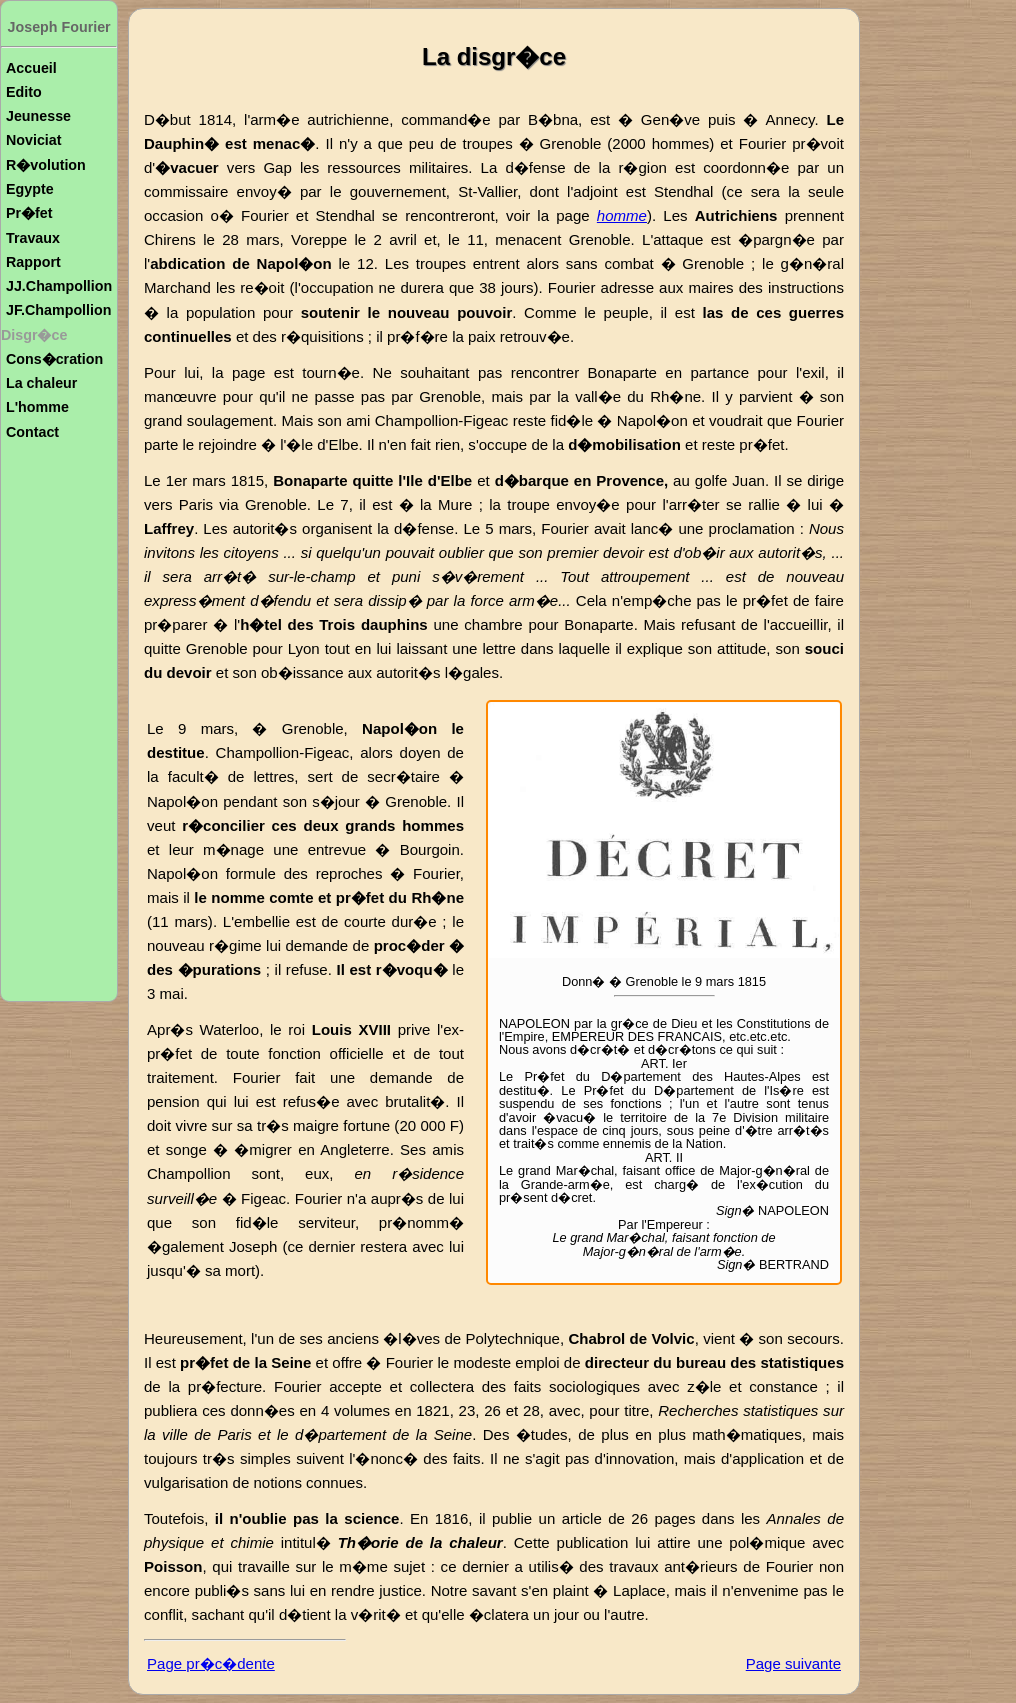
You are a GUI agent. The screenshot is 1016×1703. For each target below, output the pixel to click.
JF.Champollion (58, 310)
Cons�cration (54, 359)
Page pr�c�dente (211, 1663)
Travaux (33, 238)
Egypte (30, 189)
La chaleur (41, 383)
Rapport (33, 262)
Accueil (31, 68)
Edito (24, 92)
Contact (32, 432)
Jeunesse (38, 116)
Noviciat (34, 140)
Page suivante (793, 1663)
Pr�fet (29, 213)
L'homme (37, 407)
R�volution (46, 165)
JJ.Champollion (59, 286)
